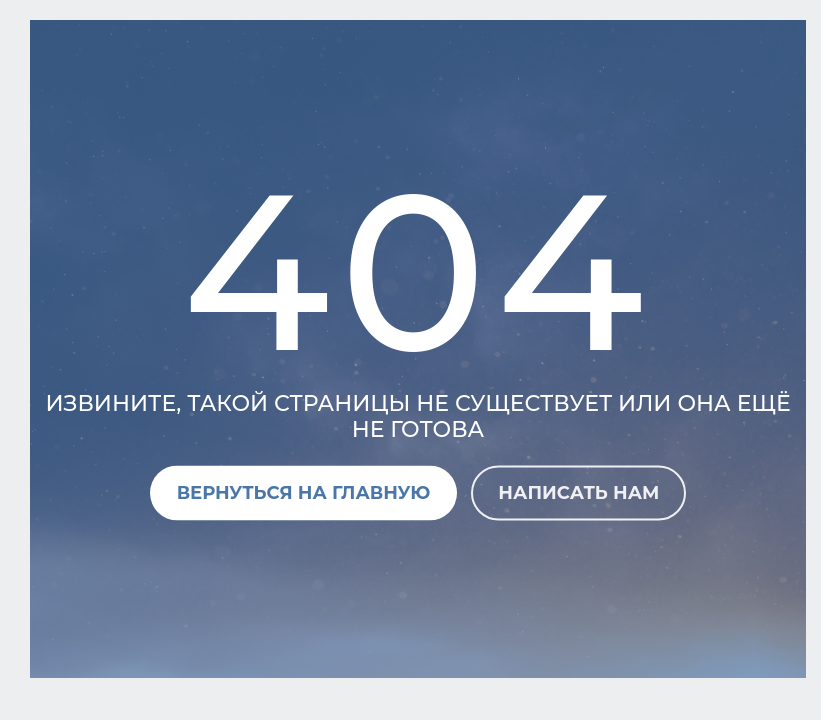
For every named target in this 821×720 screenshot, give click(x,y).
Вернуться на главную (304, 492)
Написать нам (578, 492)
